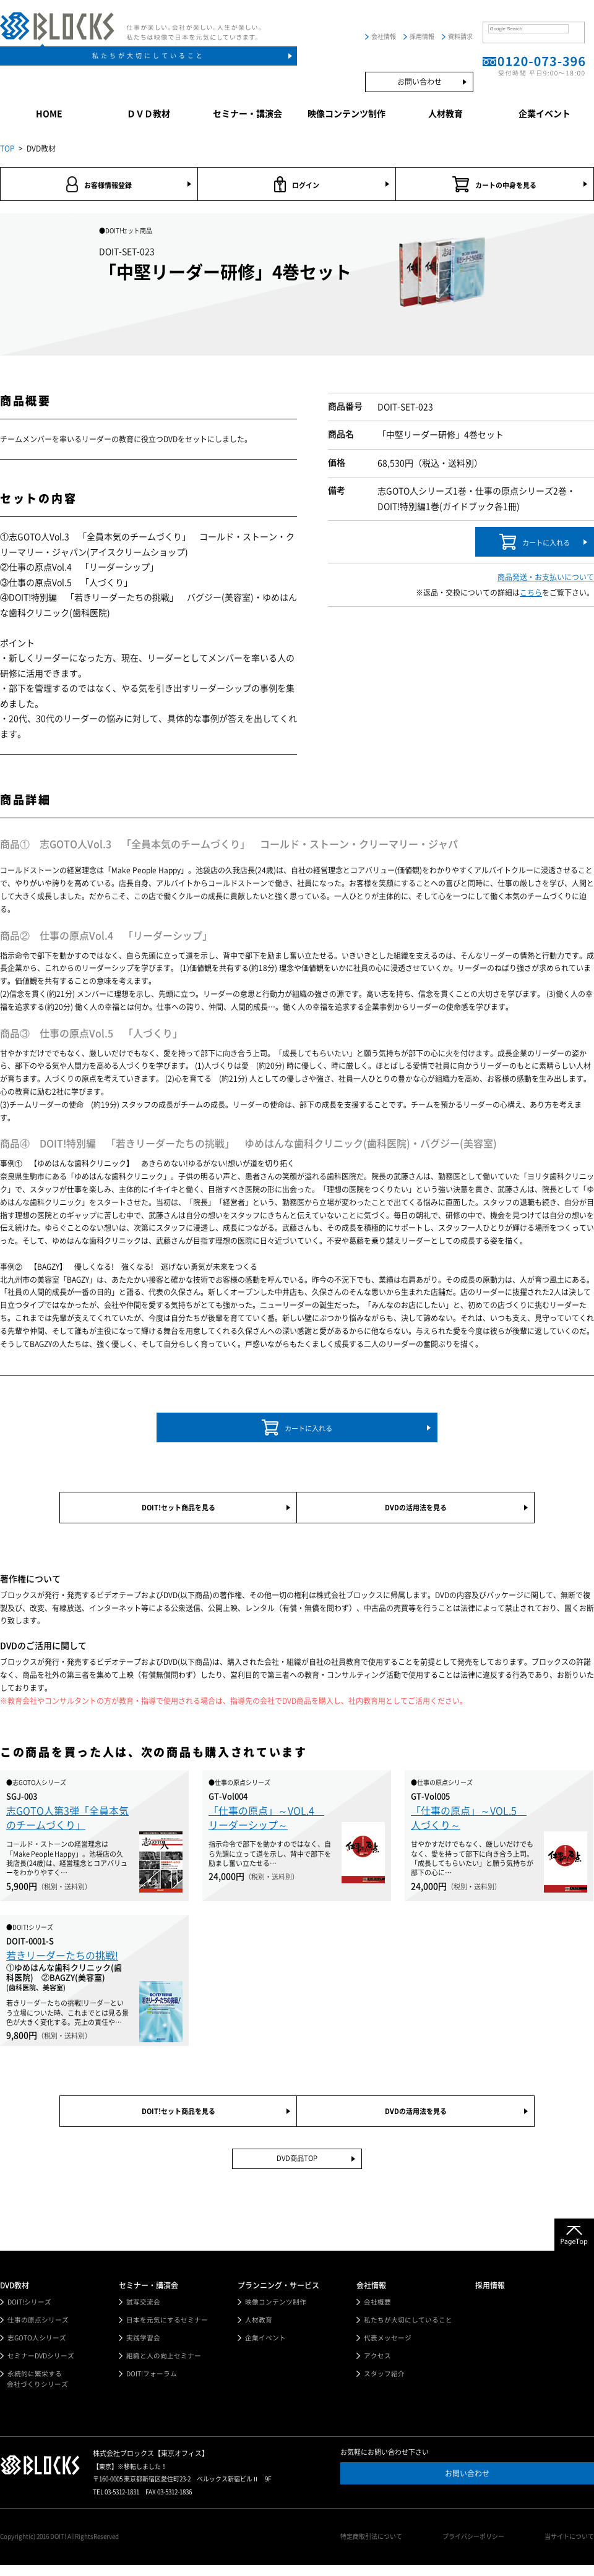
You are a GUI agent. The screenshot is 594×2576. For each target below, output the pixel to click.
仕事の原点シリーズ (38, 2329)
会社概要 (377, 2311)
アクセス (377, 2366)
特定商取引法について (377, 2547)
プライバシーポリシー (476, 2547)
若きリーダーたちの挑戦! (62, 1961)
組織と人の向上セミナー (163, 2366)
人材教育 (445, 113)
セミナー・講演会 (247, 113)
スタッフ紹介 (384, 2384)
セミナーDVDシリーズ (41, 2366)
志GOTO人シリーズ (37, 2347)
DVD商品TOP (297, 2167)
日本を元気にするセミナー (167, 2329)
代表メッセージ (387, 2347)
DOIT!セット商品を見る (178, 1511)
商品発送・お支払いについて (545, 579)
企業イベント (544, 113)
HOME (49, 113)
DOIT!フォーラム (152, 2384)
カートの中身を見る (495, 185)
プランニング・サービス (278, 2294)
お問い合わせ (419, 81)
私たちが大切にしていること (148, 56)
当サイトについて (569, 2547)
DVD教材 (14, 2294)
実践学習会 (143, 2347)
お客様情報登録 (99, 185)
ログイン (297, 185)
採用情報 (422, 36)
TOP (7, 148)
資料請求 (460, 36)
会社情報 (383, 36)
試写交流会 (143, 2311)
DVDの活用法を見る (415, 1511)
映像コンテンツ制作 (346, 113)
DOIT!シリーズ (30, 2311)
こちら (531, 594)
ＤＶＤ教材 (148, 113)
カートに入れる (534, 544)
